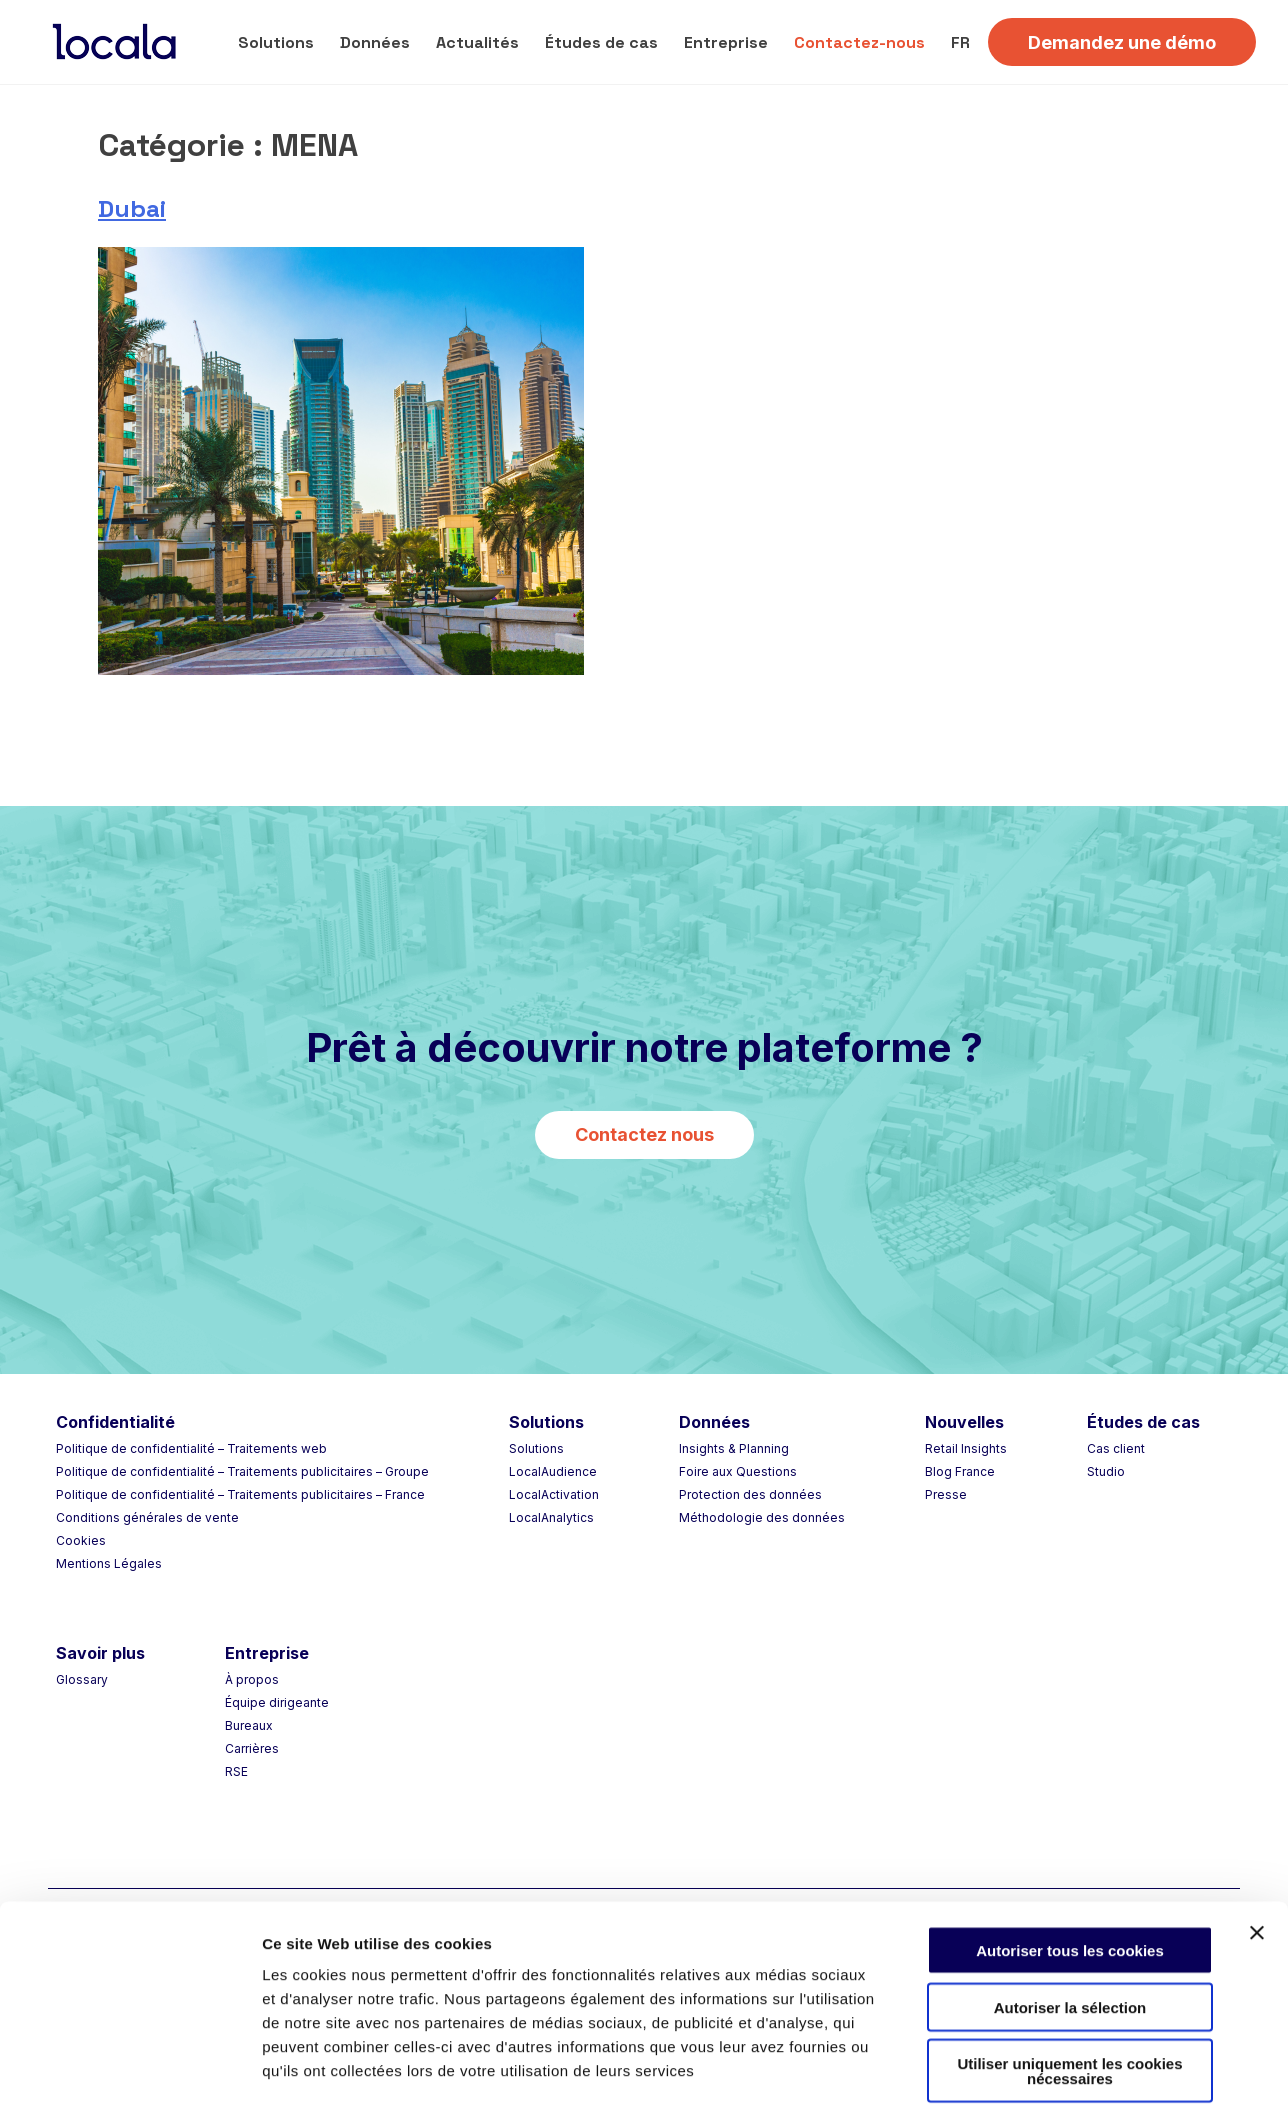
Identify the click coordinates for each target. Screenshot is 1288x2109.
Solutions (276, 42)
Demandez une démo (1122, 42)
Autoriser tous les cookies (1070, 1854)
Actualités (477, 42)
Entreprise (726, 42)
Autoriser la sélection (1070, 1911)
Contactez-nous (859, 42)
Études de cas (601, 42)
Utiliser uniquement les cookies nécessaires (1069, 1975)
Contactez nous (644, 1134)
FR (960, 42)
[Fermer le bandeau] (1257, 1837)
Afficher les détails (1101, 2069)
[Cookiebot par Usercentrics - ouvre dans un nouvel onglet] (129, 2070)
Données (375, 42)
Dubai (132, 208)
